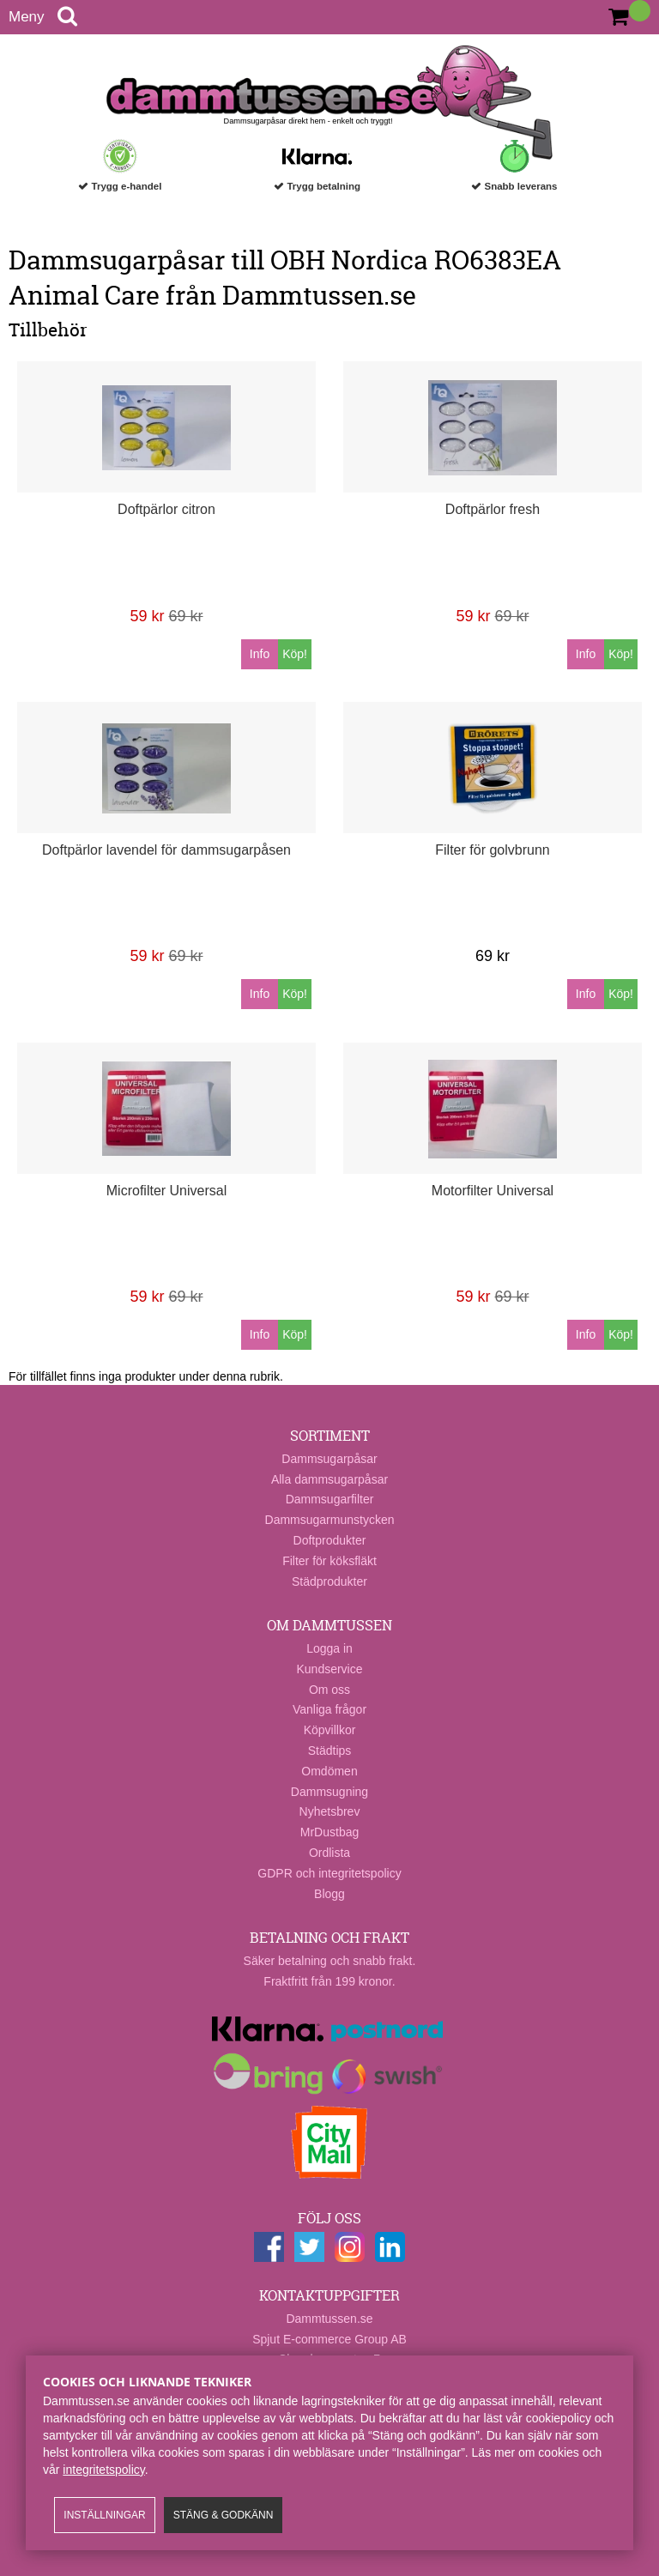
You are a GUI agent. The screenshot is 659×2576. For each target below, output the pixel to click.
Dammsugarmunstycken (330, 1520)
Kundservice (329, 1669)
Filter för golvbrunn (492, 850)
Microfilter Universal (166, 1190)
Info (259, 654)
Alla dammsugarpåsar (329, 1479)
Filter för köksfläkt (329, 1561)
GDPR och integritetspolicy (329, 1873)
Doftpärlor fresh (492, 509)
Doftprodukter (329, 1540)
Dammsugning (329, 1792)
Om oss (329, 1689)
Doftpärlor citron (166, 509)
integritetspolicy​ (103, 2469)
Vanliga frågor (329, 1709)
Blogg (329, 1894)
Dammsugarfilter (330, 1499)
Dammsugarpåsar (329, 1459)
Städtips (330, 1750)
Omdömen (329, 1771)
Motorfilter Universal (492, 1190)
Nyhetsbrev (329, 1811)
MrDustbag (329, 1832)
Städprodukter (329, 1581)
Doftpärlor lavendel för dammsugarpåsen (166, 850)
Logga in (329, 1648)
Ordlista (329, 1852)
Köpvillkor (330, 1730)
